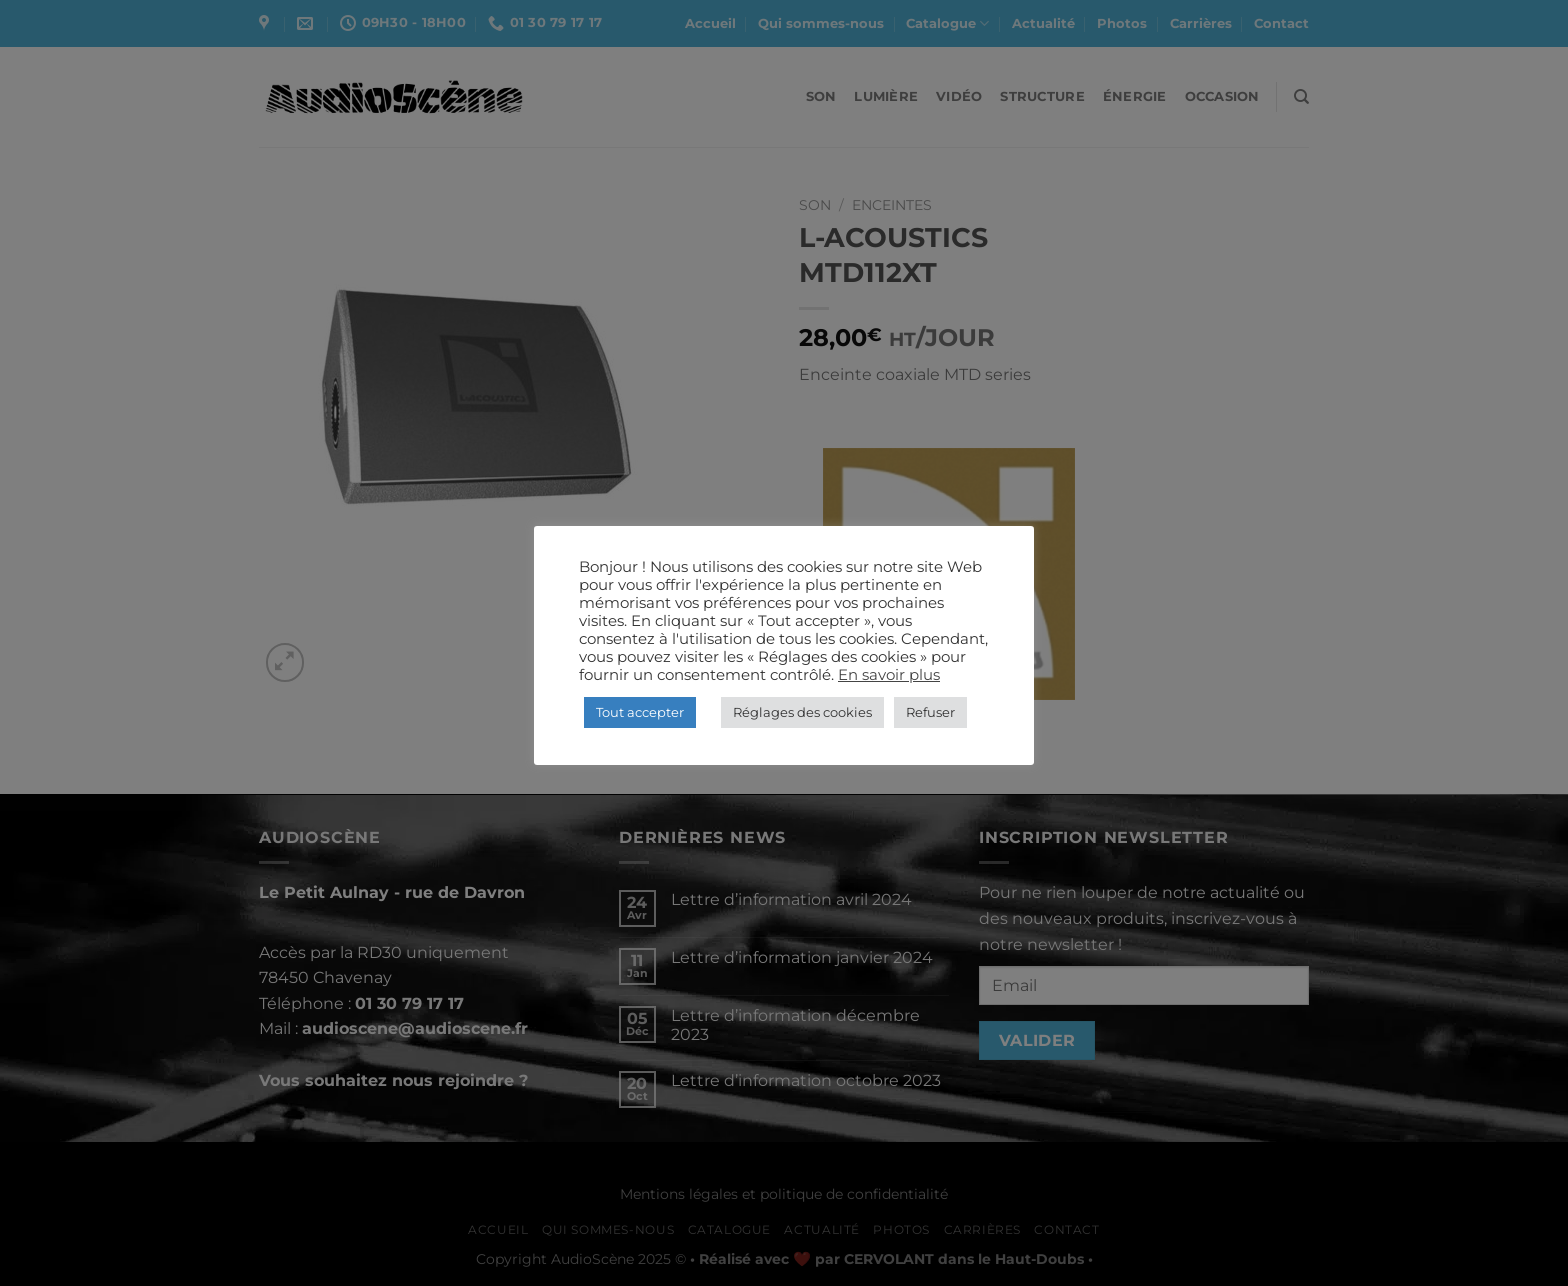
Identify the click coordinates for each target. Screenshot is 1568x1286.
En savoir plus (889, 675)
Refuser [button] (930, 712)
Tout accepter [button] (640, 712)
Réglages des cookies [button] (802, 712)
